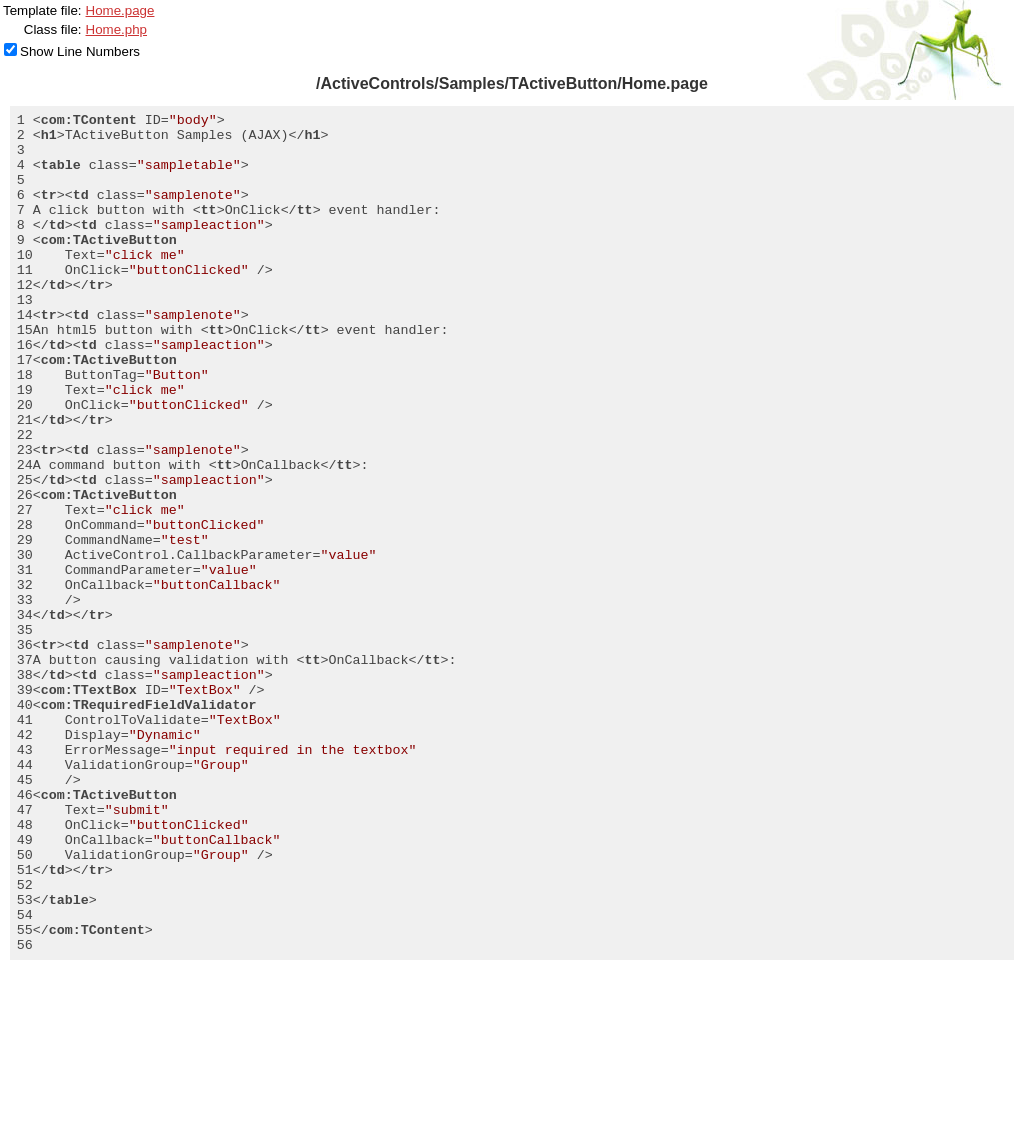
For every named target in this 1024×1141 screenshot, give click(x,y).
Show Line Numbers (80, 51)
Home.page (120, 10)
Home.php (117, 29)
